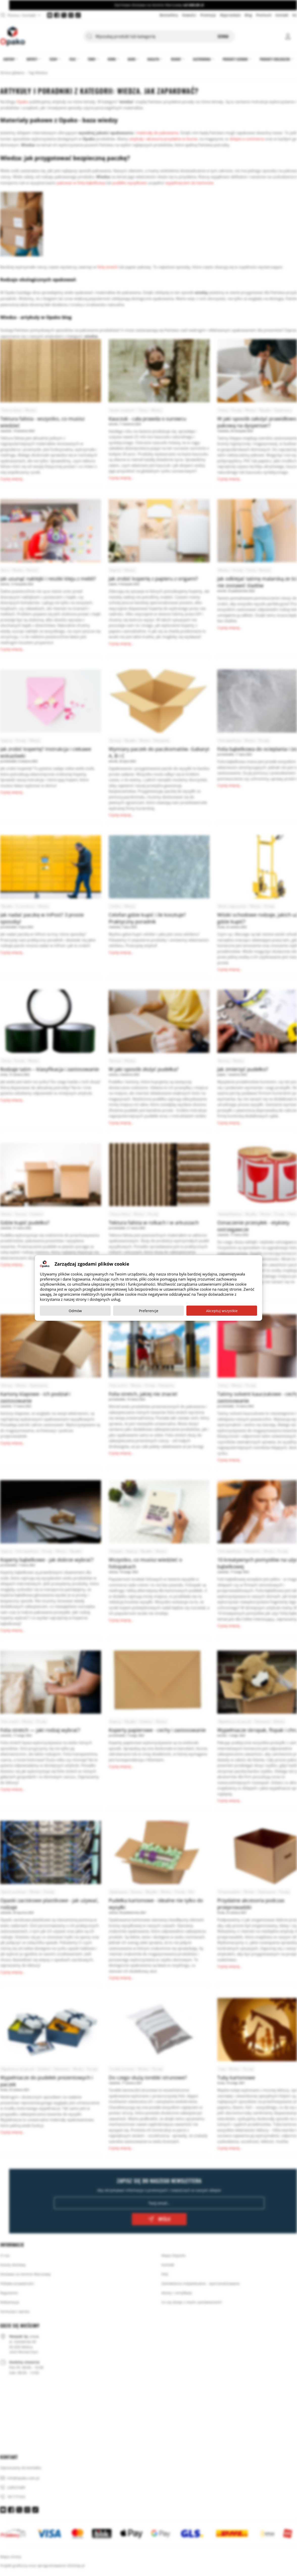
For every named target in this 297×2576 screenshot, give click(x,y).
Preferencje (148, 1310)
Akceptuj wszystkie (222, 1310)
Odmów (75, 1310)
